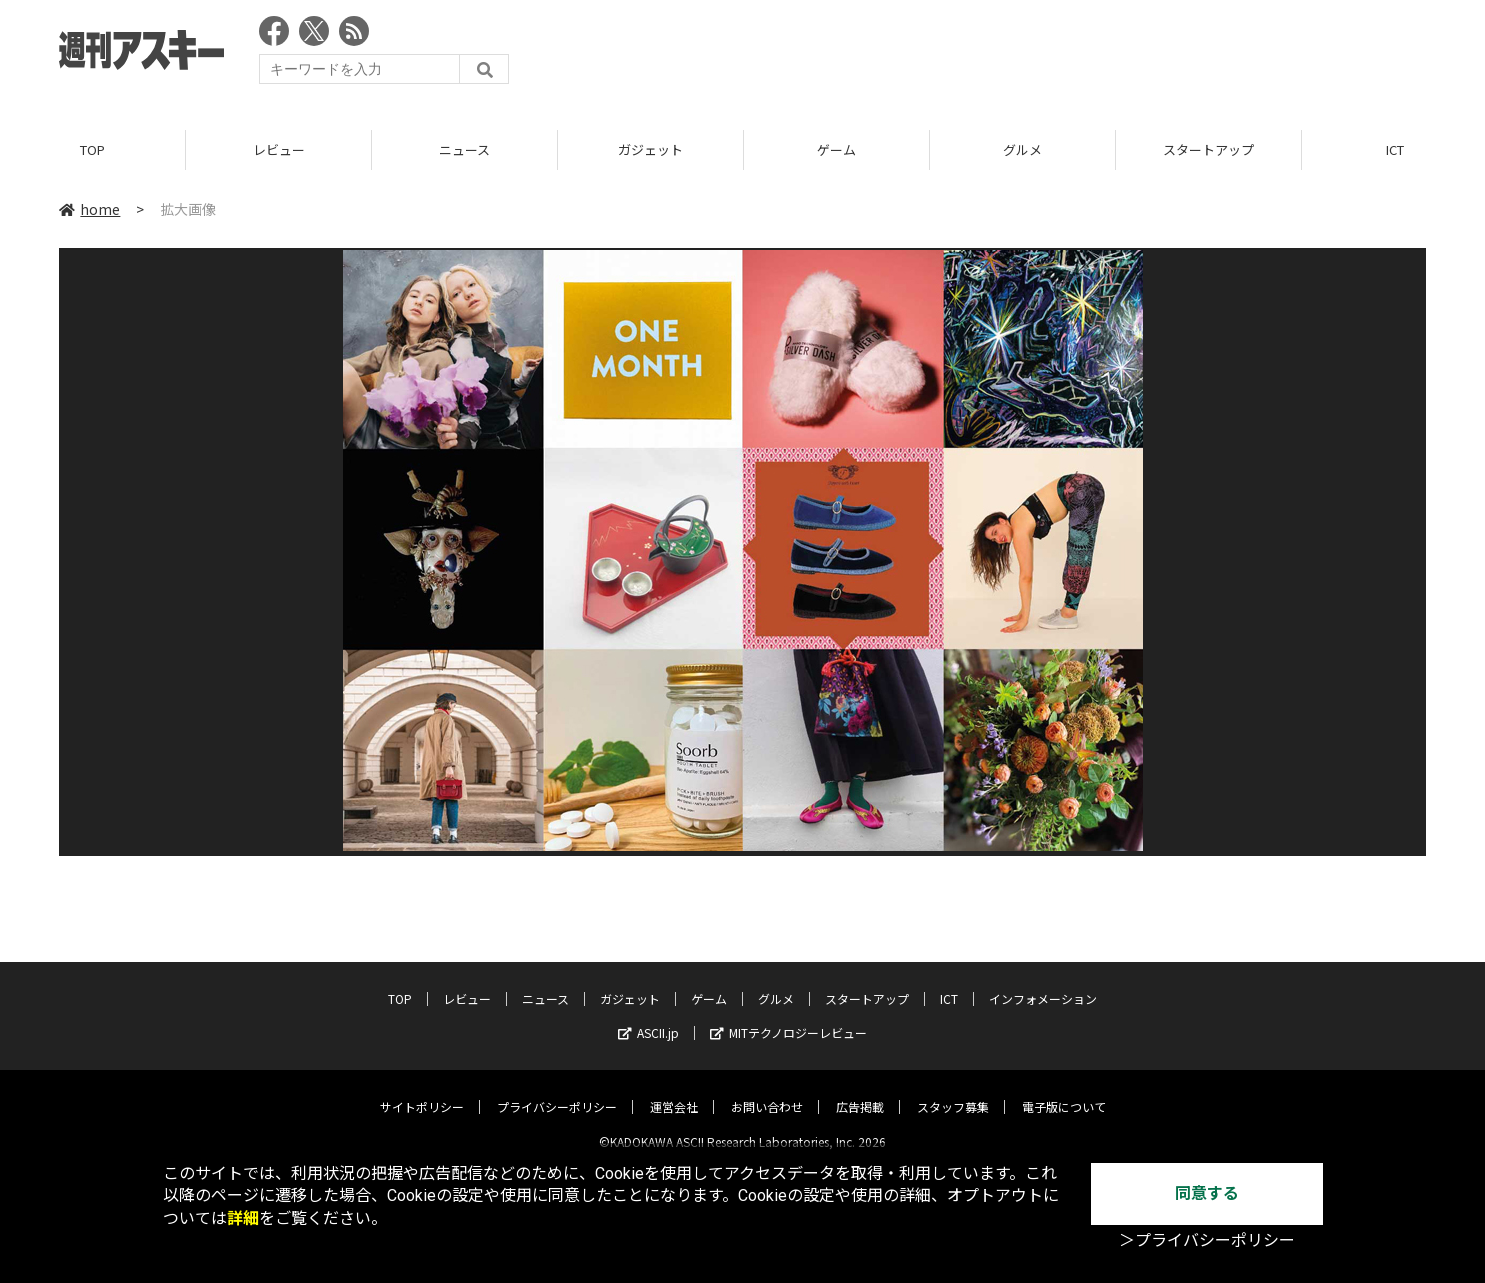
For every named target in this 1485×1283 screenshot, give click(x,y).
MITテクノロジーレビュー (788, 1016)
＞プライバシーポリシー (1207, 1240)
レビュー (279, 149)
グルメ (1022, 149)
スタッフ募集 (953, 1090)
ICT (949, 982)
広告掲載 (860, 1090)
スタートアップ (1208, 149)
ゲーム (836, 149)
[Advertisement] (1062, 55)
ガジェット (650, 149)
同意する (1207, 1193)
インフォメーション (1043, 982)
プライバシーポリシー (557, 1090)
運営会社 (674, 1090)
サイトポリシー (422, 1090)
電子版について (1064, 1090)
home (89, 209)
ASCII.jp (648, 1016)
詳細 (243, 1218)
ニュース (464, 149)
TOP (92, 149)
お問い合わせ (767, 1090)
